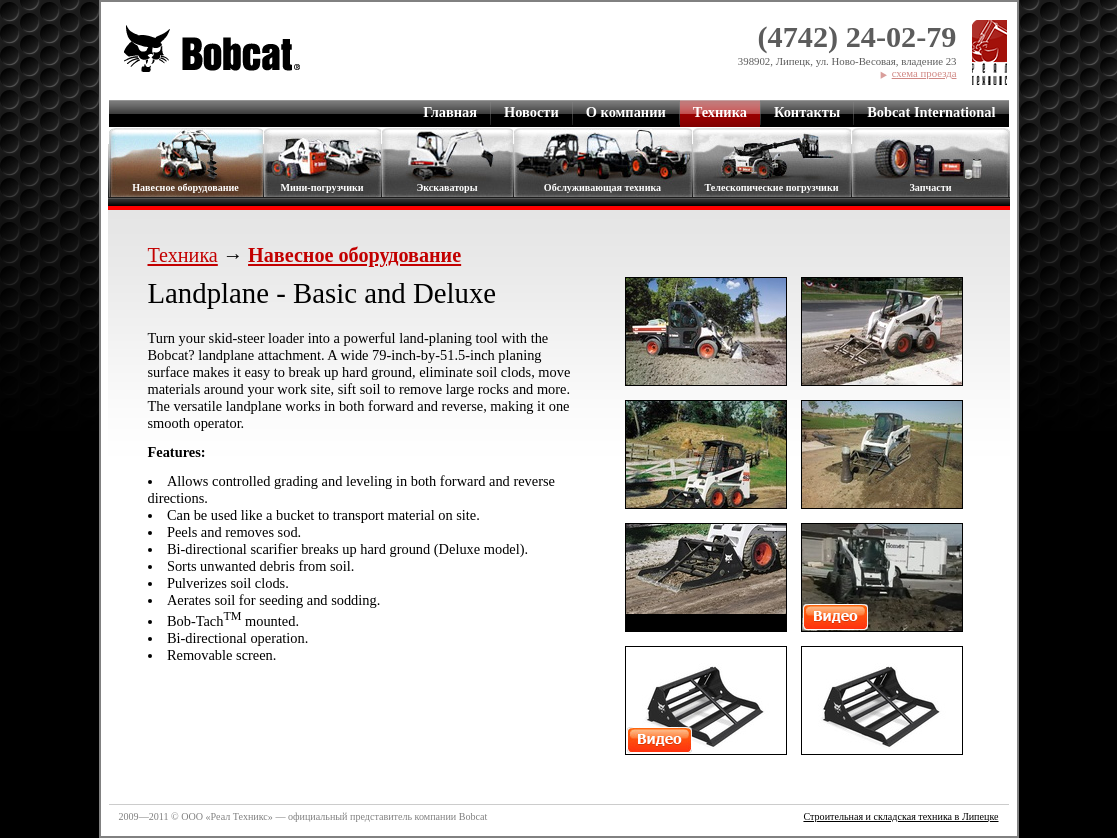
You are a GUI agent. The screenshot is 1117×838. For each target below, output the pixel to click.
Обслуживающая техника (602, 187)
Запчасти (931, 187)
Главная (450, 112)
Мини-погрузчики (321, 187)
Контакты (807, 112)
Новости (531, 112)
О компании (626, 112)
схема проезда (924, 73)
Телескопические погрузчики (771, 187)
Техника (720, 112)
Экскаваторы (446, 187)
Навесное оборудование (185, 187)
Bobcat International (931, 112)
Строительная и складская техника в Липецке (900, 816)
